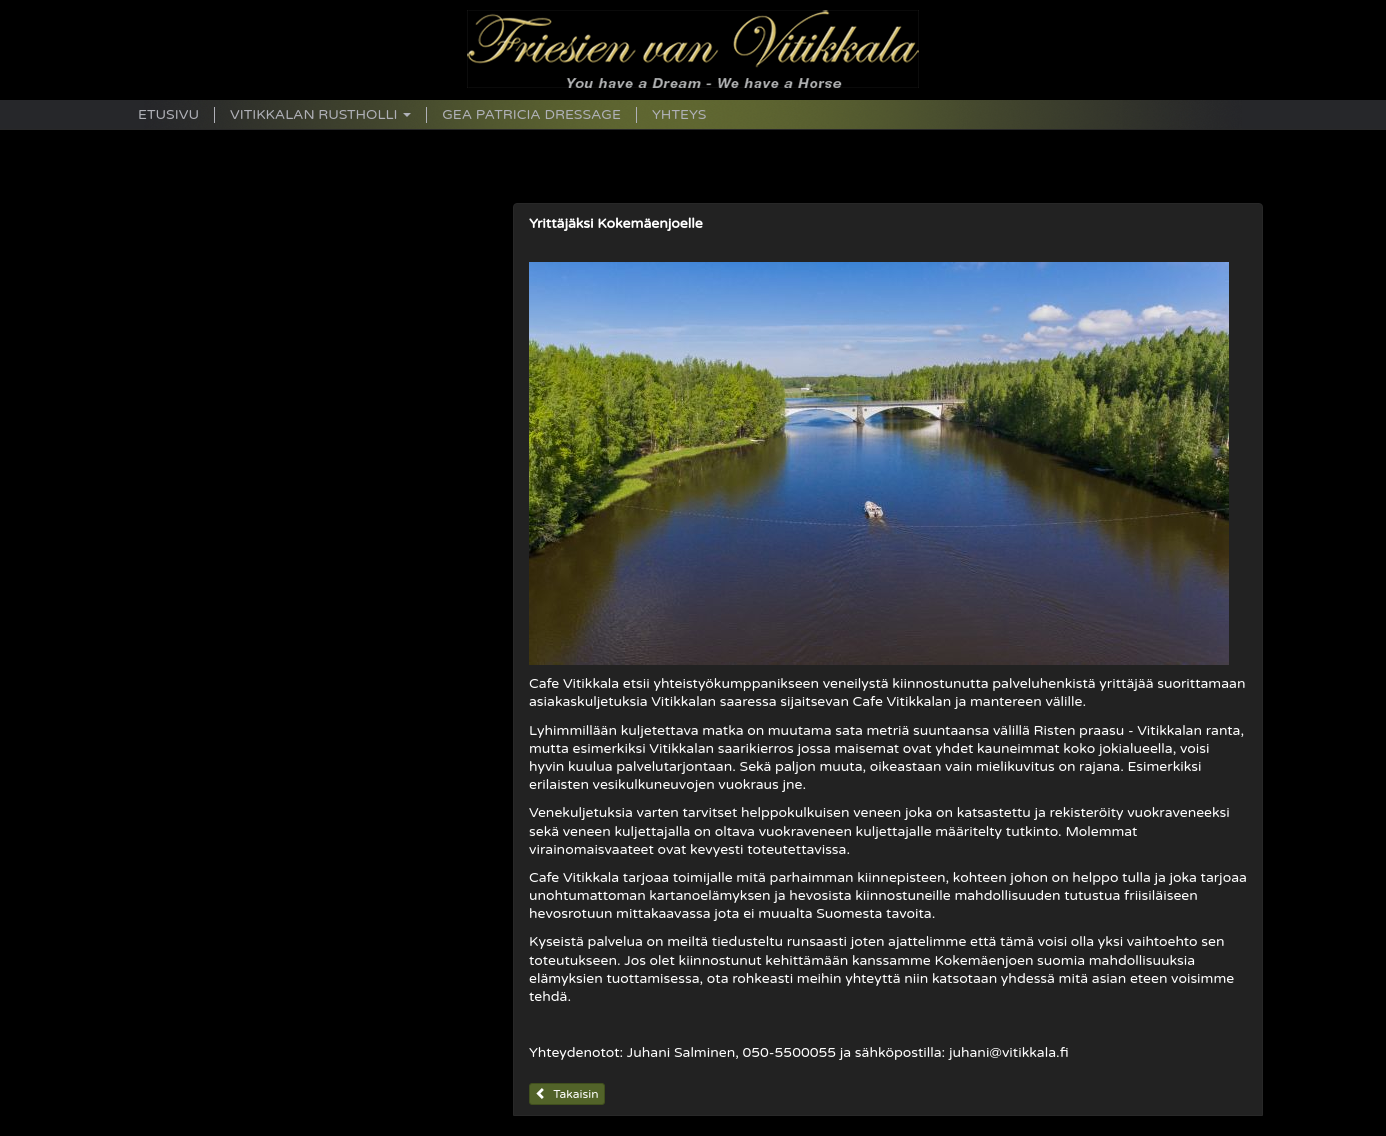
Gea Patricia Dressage (531, 115)
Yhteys (679, 115)
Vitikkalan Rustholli (320, 115)
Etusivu (168, 115)
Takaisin (567, 1094)
